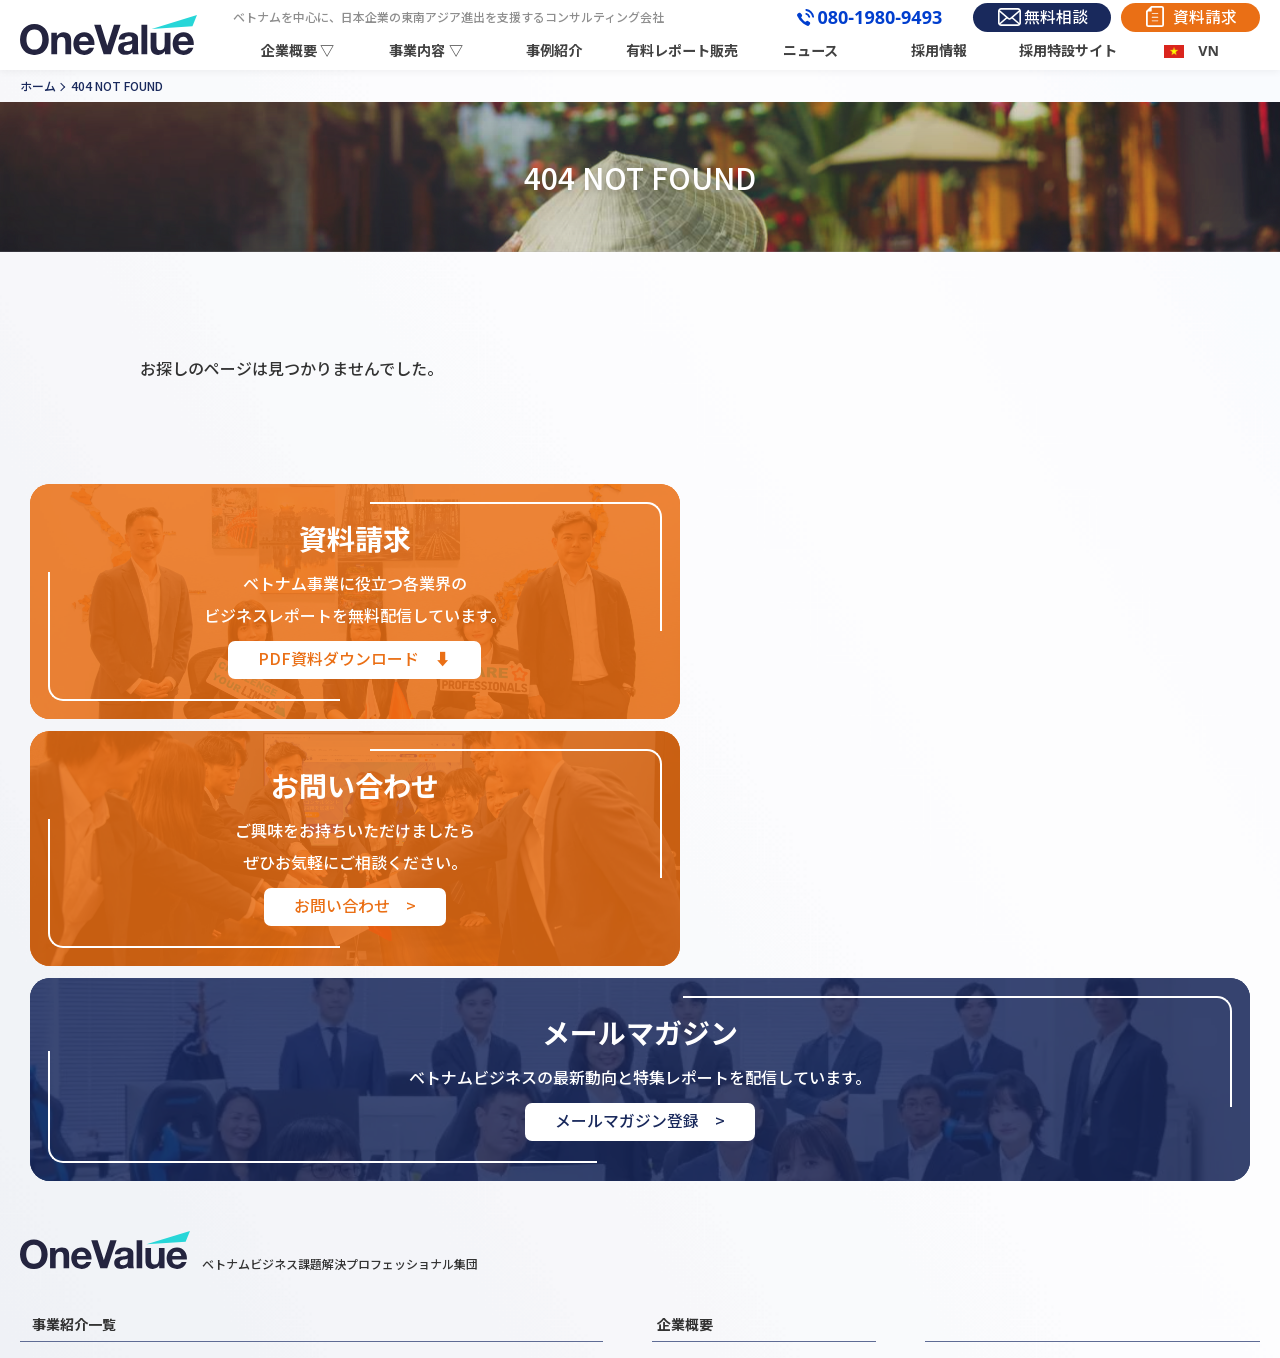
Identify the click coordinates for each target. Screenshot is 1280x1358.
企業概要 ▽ (301, 50)
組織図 (677, 1175)
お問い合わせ (972, 1175)
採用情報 (940, 50)
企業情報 (684, 1119)
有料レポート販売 (685, 50)
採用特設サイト (1068, 50)
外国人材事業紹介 (86, 1175)
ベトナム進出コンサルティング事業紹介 (444, 1119)
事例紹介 (557, 50)
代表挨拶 (684, 1147)
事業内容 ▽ (429, 50)
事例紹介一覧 (972, 1119)
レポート (1126, 1119)
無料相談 (1049, 17)
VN (1208, 50)
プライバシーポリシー (1166, 1175)
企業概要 (685, 1077)
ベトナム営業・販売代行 (397, 1147)
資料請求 (1203, 17)
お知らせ (959, 1147)
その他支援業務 (370, 1203)
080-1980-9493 (868, 18)
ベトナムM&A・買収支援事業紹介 (134, 1147)
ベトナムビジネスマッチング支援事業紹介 (160, 1203)
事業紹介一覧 (74, 1077)
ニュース (812, 50)
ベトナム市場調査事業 (99, 1119)
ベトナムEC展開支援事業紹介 (412, 1175)
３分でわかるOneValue (728, 1203)
